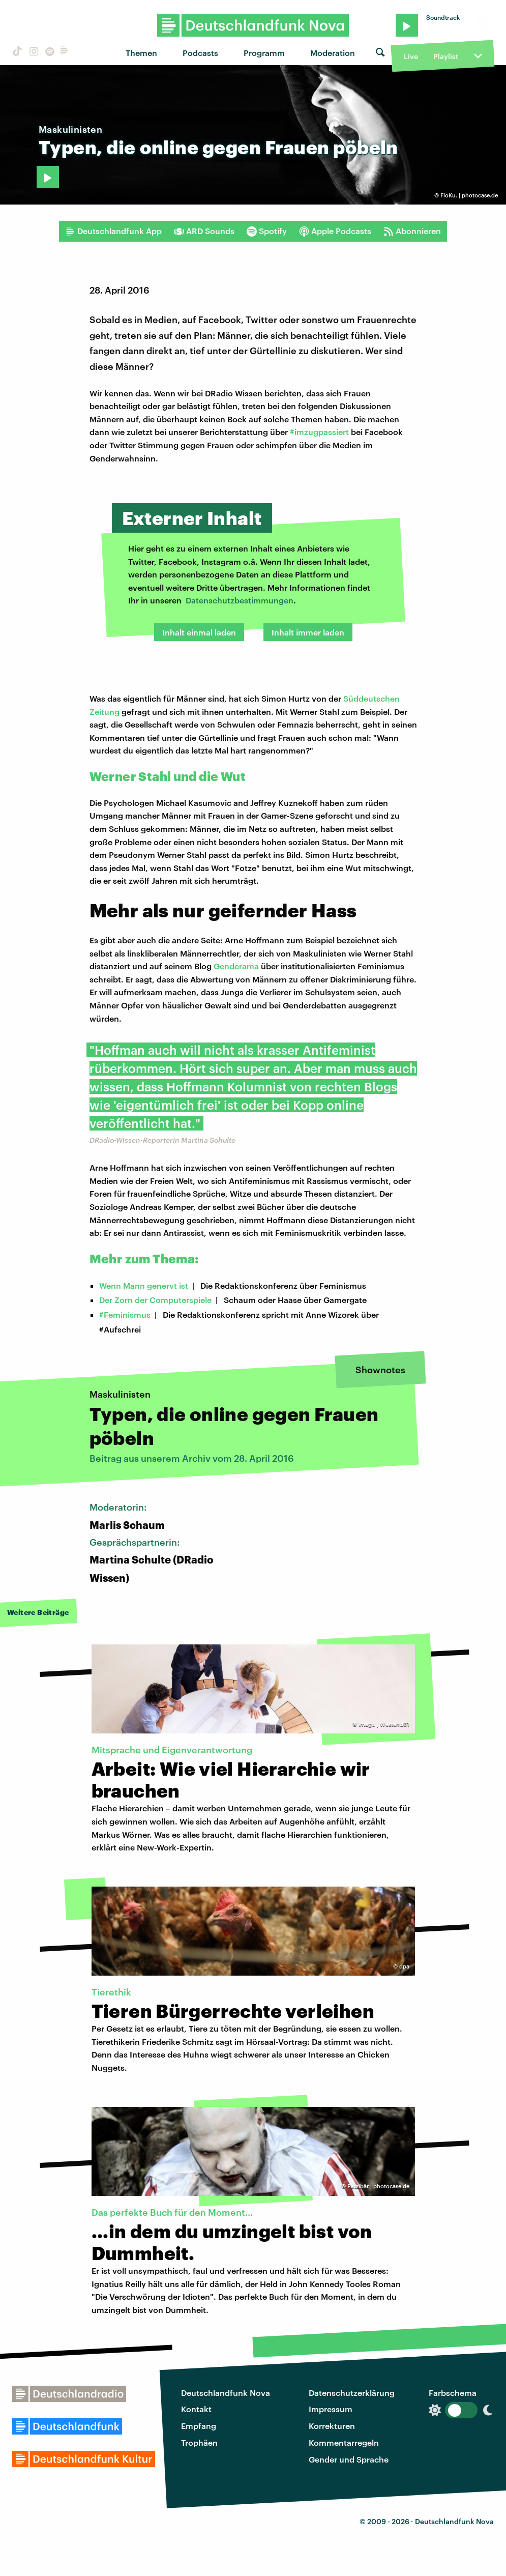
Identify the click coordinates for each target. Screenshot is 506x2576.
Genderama (236, 966)
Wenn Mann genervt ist (143, 1285)
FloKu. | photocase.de (469, 195)
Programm (264, 52)
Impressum (330, 2409)
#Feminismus (125, 1314)
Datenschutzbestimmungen (239, 600)
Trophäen (199, 2442)
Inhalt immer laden (308, 632)
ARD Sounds (204, 231)
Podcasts (200, 52)
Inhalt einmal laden (199, 632)
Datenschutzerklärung (352, 2392)
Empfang (198, 2425)
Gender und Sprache (349, 2459)
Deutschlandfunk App (113, 231)
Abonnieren (412, 231)
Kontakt (196, 2409)
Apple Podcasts (335, 231)
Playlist (445, 56)
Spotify (267, 231)
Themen (141, 52)
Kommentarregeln (344, 2442)
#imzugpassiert (319, 432)
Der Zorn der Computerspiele (155, 1300)
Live (411, 56)
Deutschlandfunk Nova (225, 2392)
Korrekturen (332, 2425)
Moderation (332, 52)
